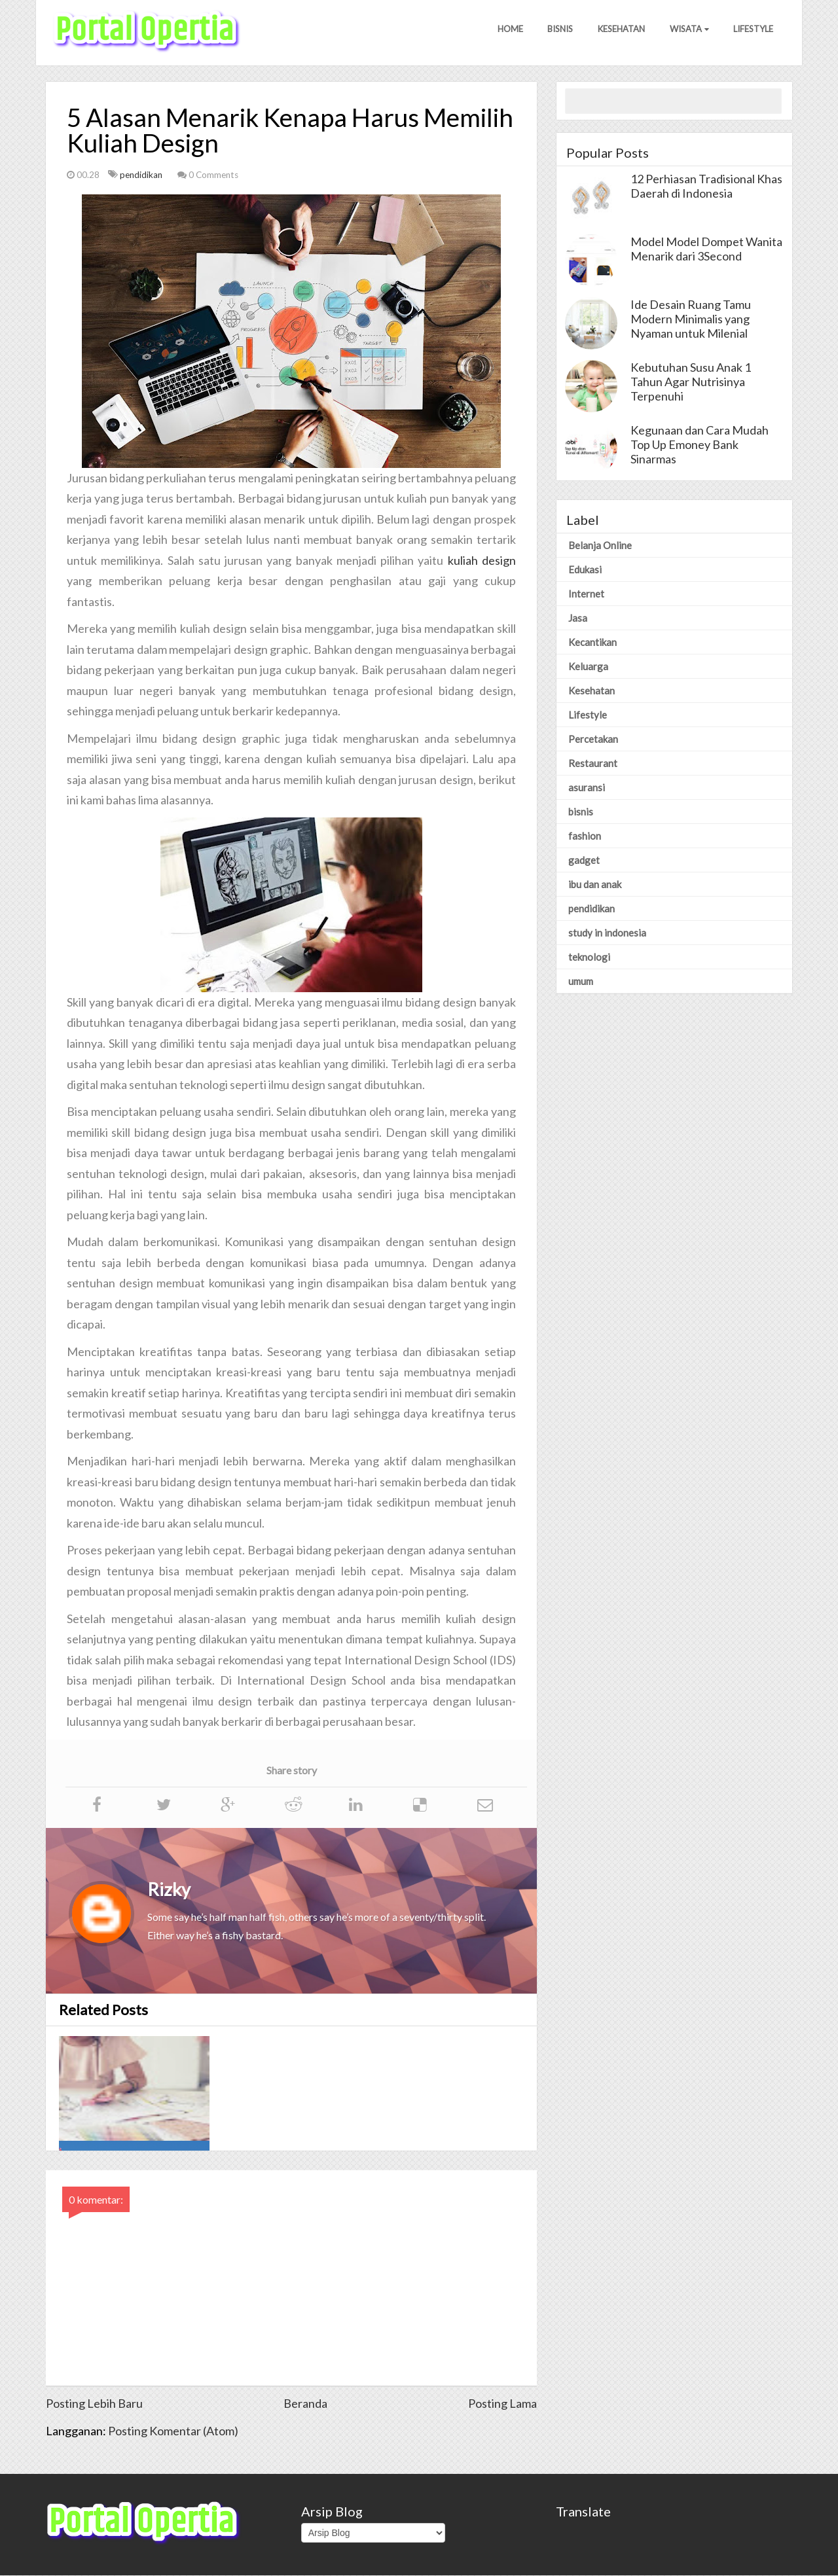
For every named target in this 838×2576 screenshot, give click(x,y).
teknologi (589, 957)
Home (503, 32)
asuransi (586, 788)
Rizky (169, 1890)
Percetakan (593, 739)
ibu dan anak (594, 885)
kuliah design (482, 561)
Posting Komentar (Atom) (173, 2431)
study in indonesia (607, 933)
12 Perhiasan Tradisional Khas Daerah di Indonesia (706, 186)
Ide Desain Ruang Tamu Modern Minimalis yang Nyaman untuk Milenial (690, 319)
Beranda (305, 2404)
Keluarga (588, 667)
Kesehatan (617, 32)
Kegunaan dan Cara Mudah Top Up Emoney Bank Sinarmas (699, 445)
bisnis (580, 812)
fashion (584, 836)
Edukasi (585, 570)
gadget (584, 861)
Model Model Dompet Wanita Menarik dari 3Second (706, 249)
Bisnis (555, 32)
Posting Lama (502, 2404)
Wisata (686, 32)
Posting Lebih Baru (94, 2404)
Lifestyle (753, 32)
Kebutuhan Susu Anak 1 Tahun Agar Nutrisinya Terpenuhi (690, 382)
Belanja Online (600, 546)
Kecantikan (592, 643)
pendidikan (142, 175)
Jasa (577, 618)
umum (580, 982)
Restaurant (592, 764)
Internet (586, 594)
